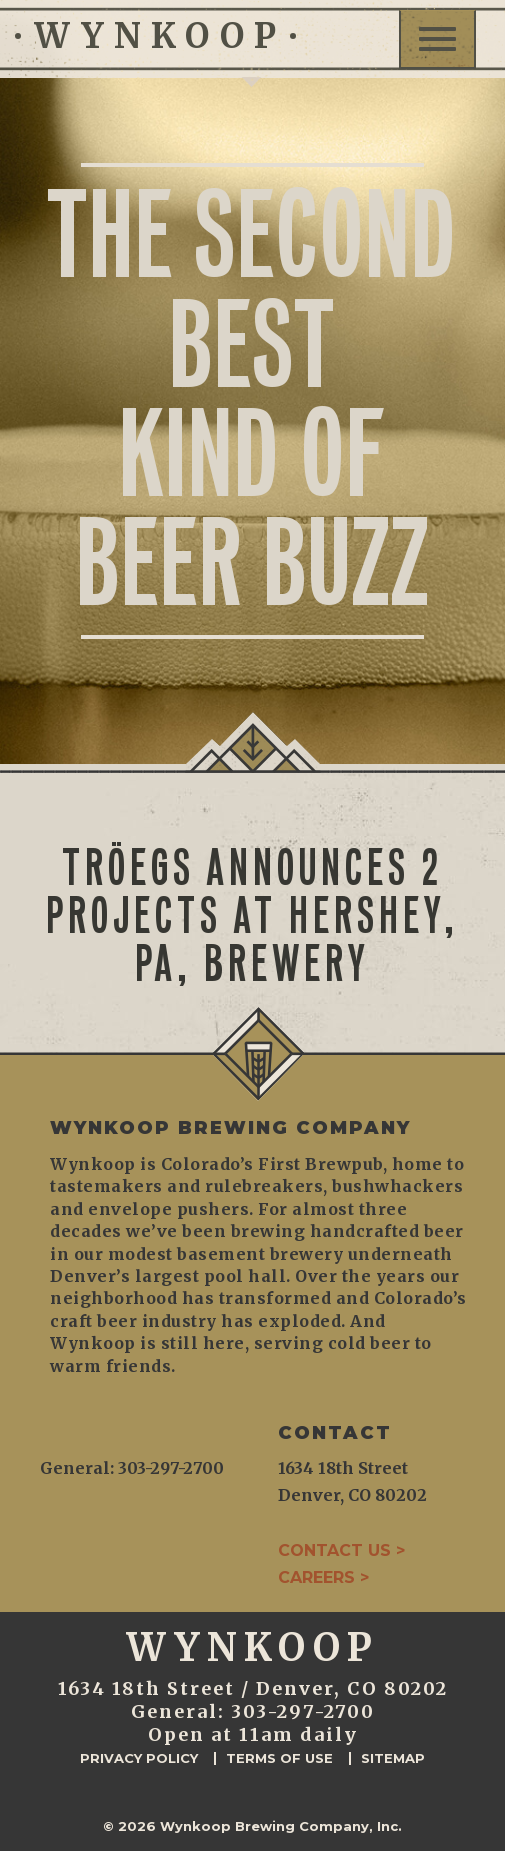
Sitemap (393, 1758)
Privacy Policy (139, 1758)
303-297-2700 (303, 1711)
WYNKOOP (155, 36)
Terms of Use (279, 1758)
